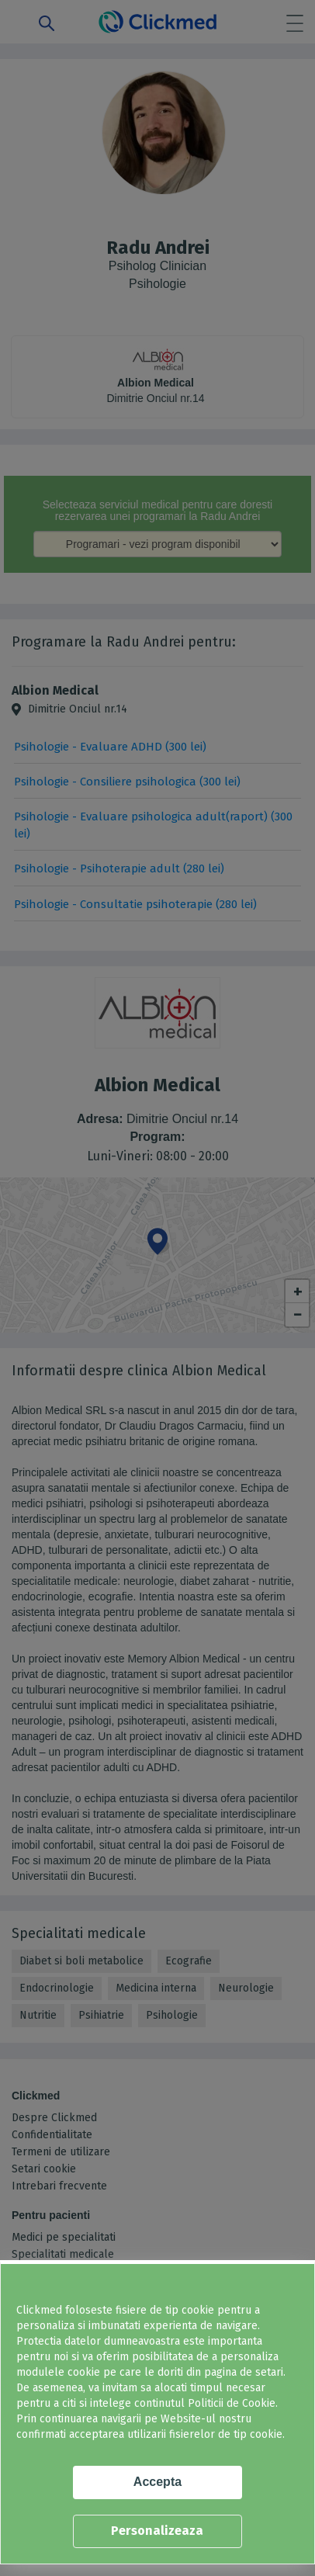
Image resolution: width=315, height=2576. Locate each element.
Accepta (157, 2481)
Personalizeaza (157, 2530)
